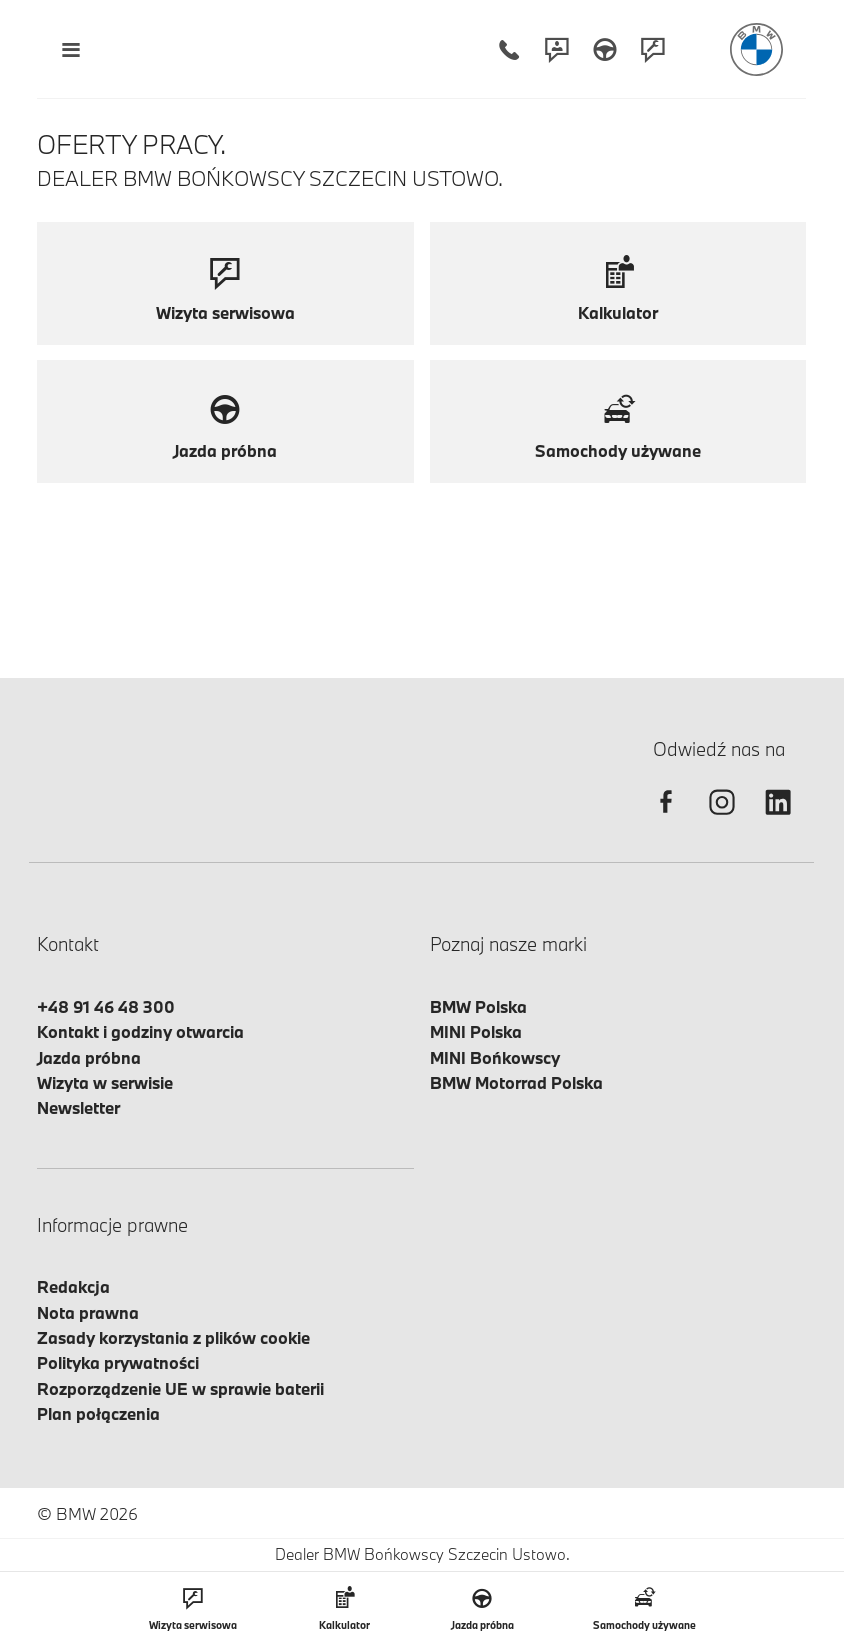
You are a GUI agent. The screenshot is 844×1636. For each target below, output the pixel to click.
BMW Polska (478, 1006)
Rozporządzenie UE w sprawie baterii (180, 1388)
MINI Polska (476, 1031)
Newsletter (78, 1107)
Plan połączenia (98, 1413)
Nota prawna (88, 1312)
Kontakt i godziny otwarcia (140, 1031)
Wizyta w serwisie (105, 1082)
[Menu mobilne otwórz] (70, 49)
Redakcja (73, 1286)
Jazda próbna (89, 1057)
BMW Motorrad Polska (516, 1082)
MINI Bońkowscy (495, 1057)
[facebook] (666, 819)
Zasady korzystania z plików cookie (173, 1337)
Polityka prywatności (118, 1362)
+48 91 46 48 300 (106, 1006)
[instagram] (722, 819)
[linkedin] (778, 819)
